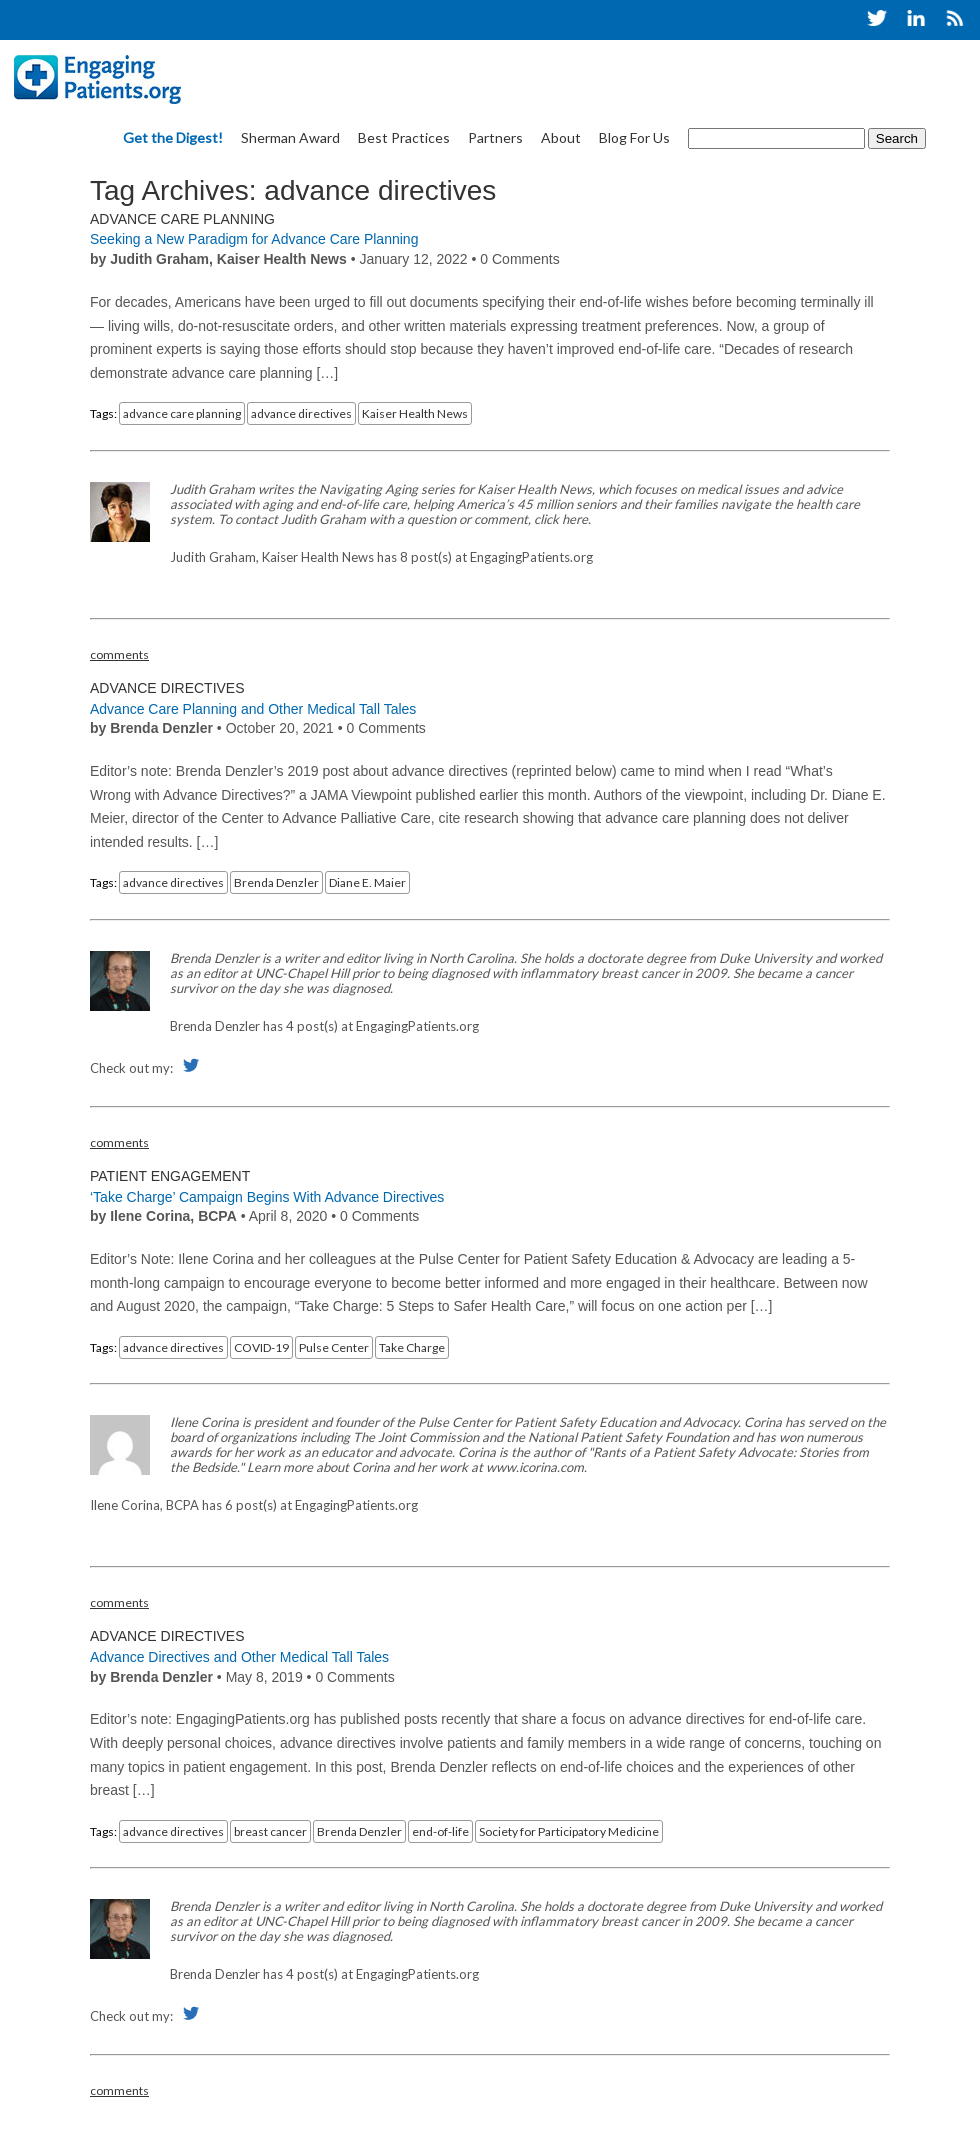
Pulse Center (334, 1347)
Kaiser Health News (415, 413)
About (561, 137)
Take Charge (412, 1347)
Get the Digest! (173, 137)
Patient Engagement (170, 1176)
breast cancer (270, 1831)
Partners (495, 137)
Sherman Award (290, 137)
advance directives (301, 413)
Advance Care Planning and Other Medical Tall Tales (253, 709)
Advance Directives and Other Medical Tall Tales (239, 1657)
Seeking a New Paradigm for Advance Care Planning (254, 239)
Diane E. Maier (367, 882)
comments (119, 654)
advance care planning (182, 413)
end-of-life (440, 1831)
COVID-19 (261, 1347)
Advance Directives (167, 688)
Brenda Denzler (276, 882)
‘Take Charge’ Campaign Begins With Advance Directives (267, 1197)
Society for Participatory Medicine (569, 1831)
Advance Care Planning (182, 219)
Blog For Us (634, 137)
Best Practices (404, 137)
